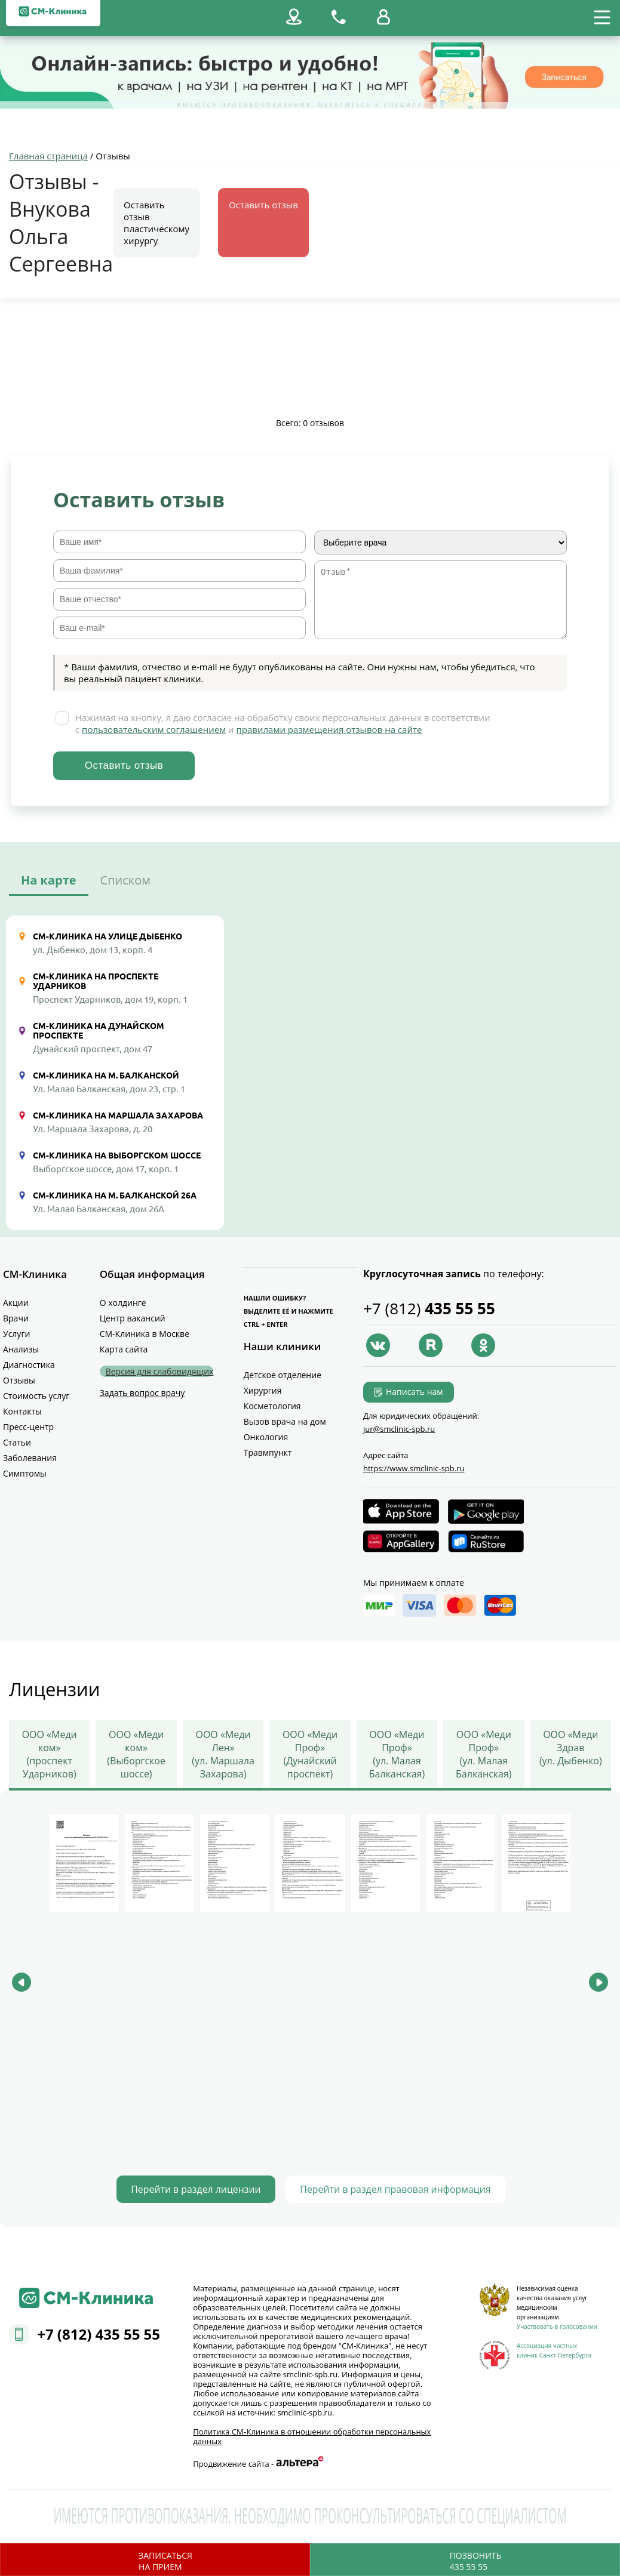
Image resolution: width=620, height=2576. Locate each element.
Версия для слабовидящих (160, 1372)
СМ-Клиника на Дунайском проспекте (98, 1031)
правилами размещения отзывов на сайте (329, 730)
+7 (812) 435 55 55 (98, 2333)
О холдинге (123, 1303)
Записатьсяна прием (165, 2561)
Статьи (17, 1443)
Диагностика (29, 1365)
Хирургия (263, 1391)
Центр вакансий (132, 1318)
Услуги (16, 1334)
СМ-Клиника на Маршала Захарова (118, 1116)
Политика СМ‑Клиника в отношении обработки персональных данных (312, 2435)
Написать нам (414, 1392)
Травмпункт (268, 1453)
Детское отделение (282, 1375)
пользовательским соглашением (154, 730)
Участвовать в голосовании (557, 2325)
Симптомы (25, 1474)
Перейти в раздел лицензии (183, 2188)
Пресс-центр (28, 1427)
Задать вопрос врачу (142, 1393)
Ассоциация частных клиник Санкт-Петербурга (554, 2349)
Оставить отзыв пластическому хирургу (156, 222)
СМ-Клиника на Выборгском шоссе (117, 1156)
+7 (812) (429, 1309)
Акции (16, 1303)
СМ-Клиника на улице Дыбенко (107, 937)
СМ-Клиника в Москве (144, 1334)
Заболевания (30, 1458)
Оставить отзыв (263, 205)
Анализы (21, 1349)
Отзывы (19, 1380)
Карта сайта (124, 1349)
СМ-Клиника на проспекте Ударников (95, 981)
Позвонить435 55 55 (476, 2561)
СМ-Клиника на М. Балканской (106, 1076)
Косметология (272, 1406)
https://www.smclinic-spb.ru (413, 1468)
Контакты (22, 1412)
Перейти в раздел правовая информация (403, 2188)
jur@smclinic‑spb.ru (399, 1429)
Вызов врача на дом (285, 1422)
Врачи (16, 1318)
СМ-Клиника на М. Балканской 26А (115, 1196)
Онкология (266, 1437)
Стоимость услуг (36, 1396)
